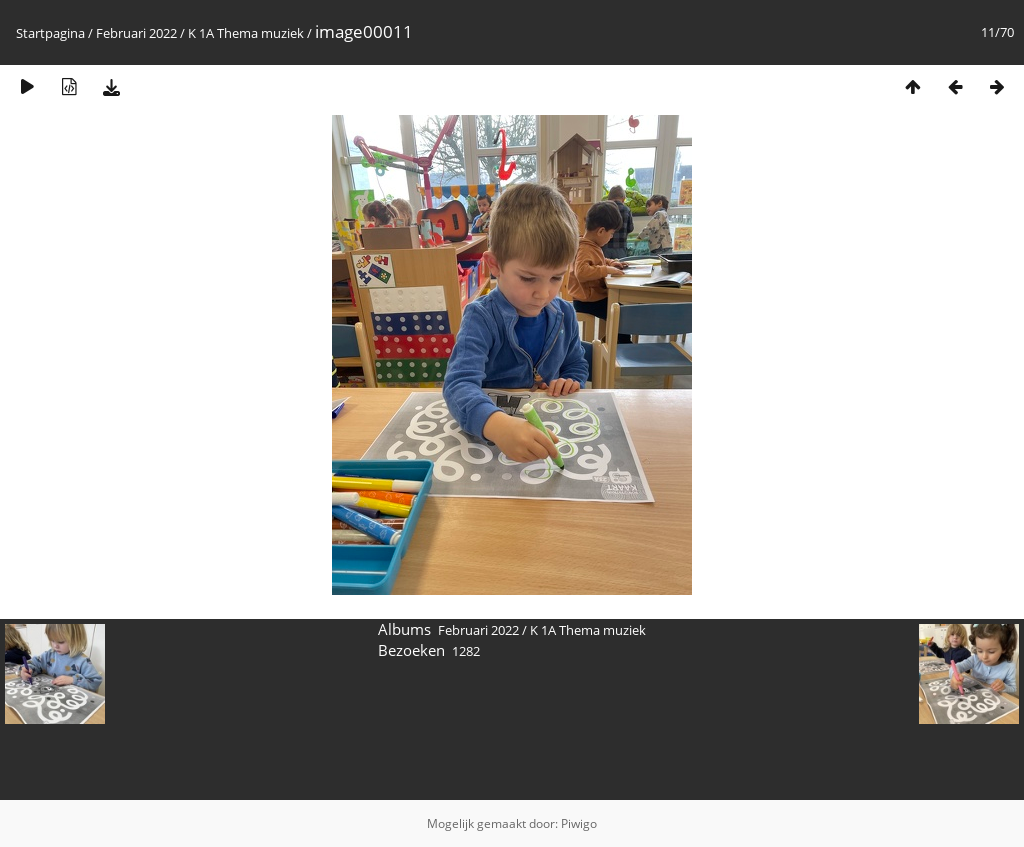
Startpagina (50, 33)
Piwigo (579, 823)
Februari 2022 (136, 33)
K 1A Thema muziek (246, 33)
